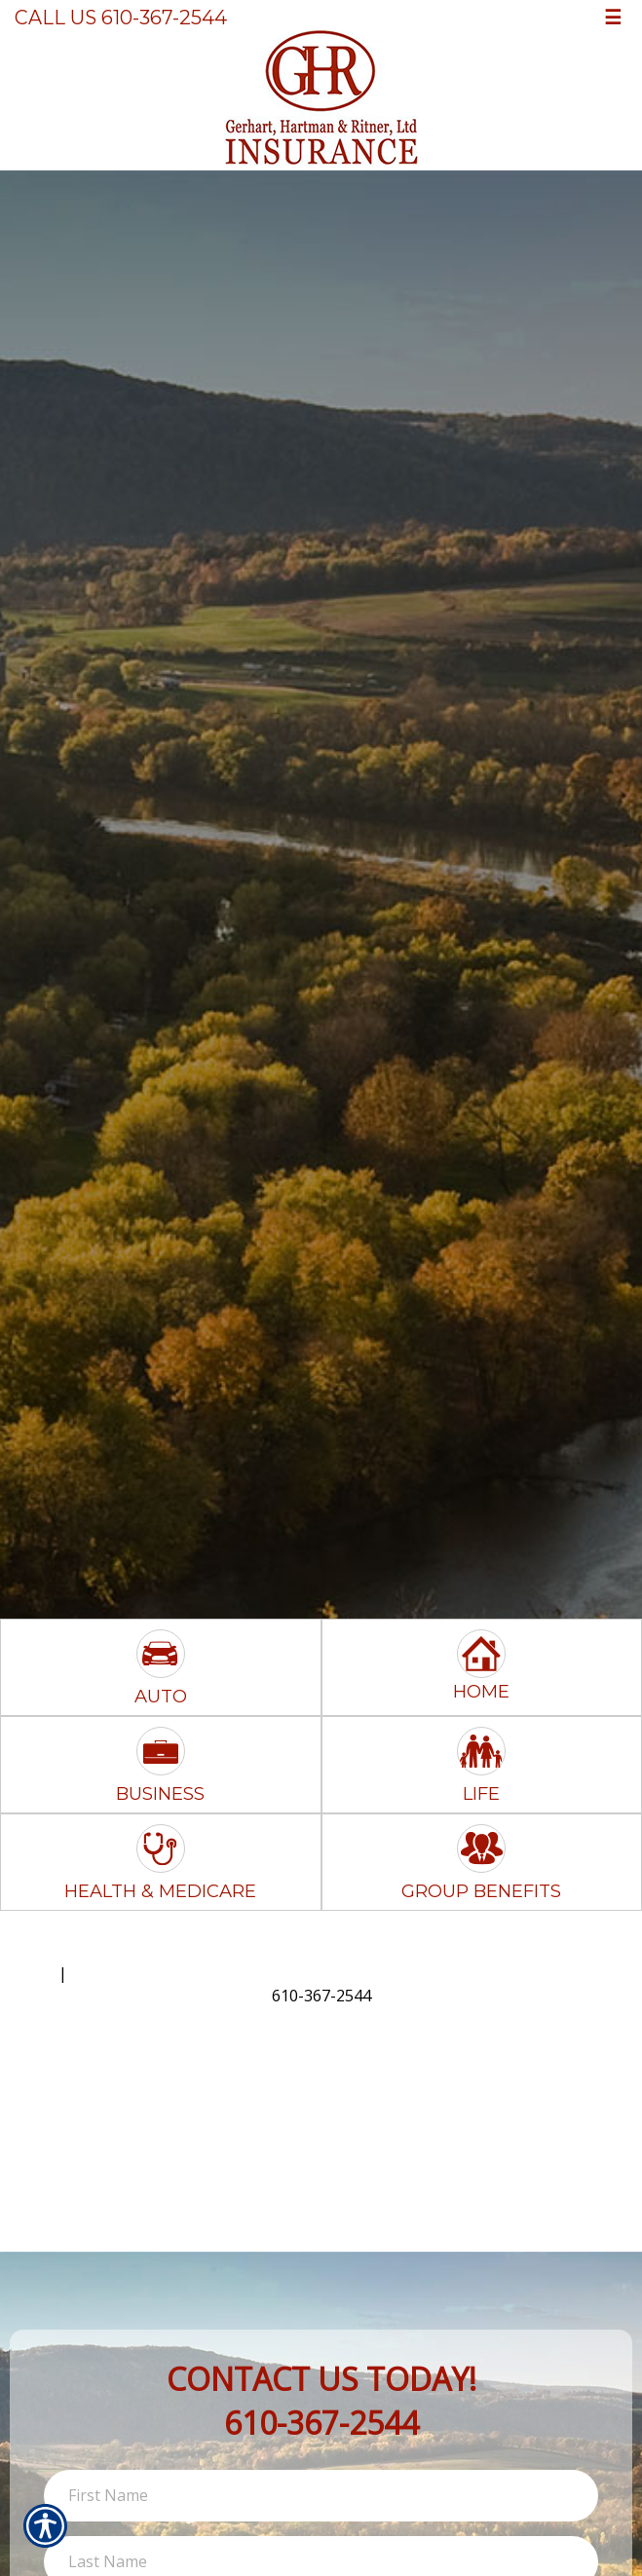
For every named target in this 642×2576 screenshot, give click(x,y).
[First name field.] (321, 2495)
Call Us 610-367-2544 (121, 17)
